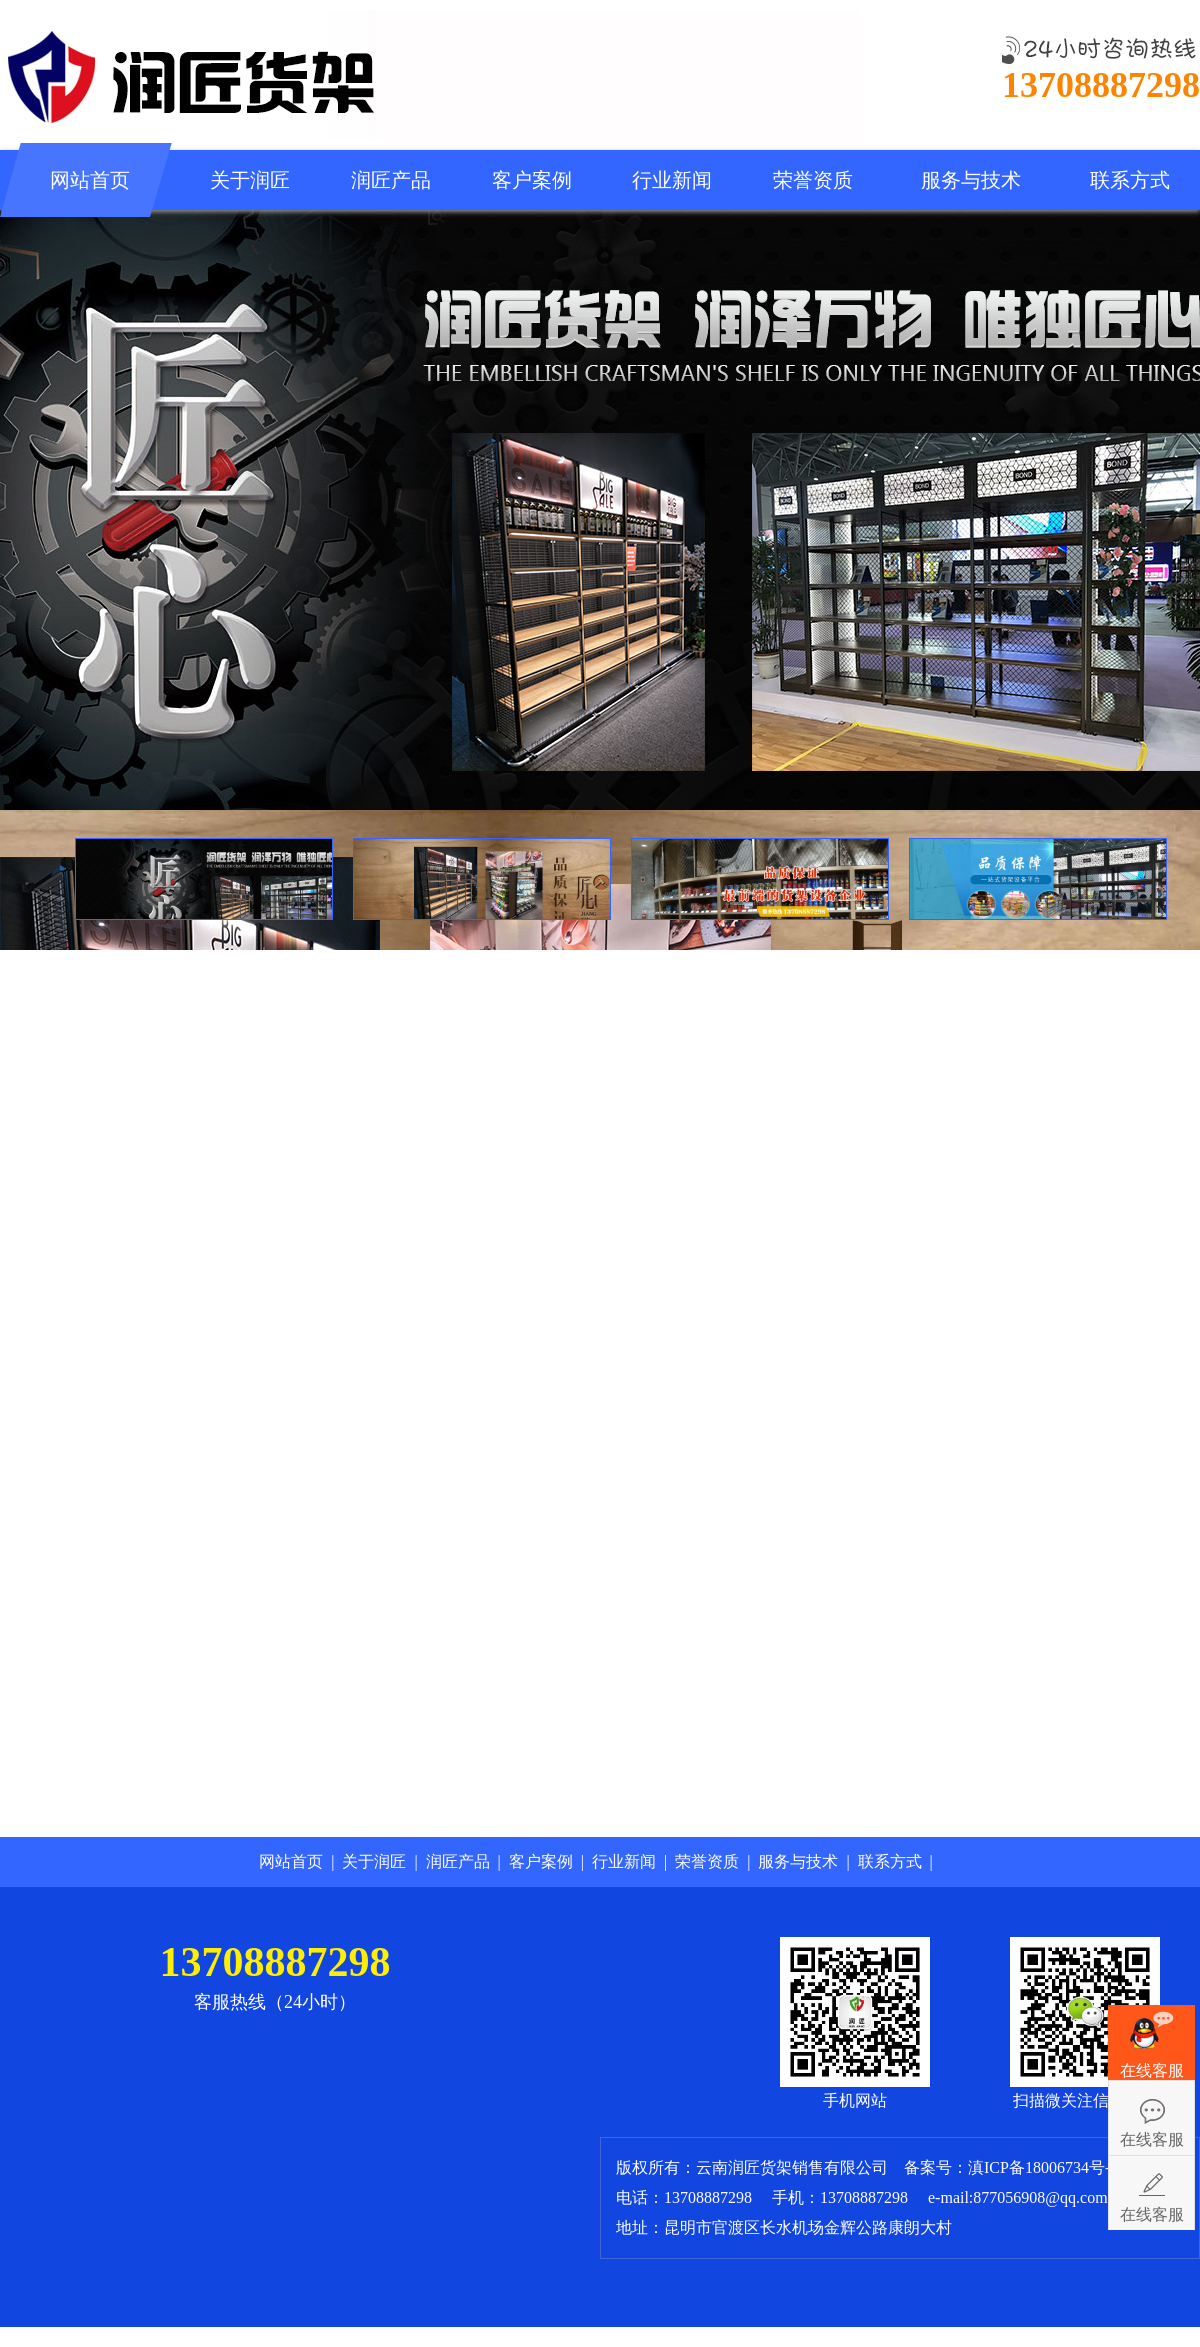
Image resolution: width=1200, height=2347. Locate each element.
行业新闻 (672, 180)
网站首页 (90, 180)
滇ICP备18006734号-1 (1045, 2167)
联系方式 (1130, 180)
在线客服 (1152, 2139)
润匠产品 (391, 180)
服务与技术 (971, 180)
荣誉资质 (813, 180)
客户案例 (532, 180)
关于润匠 (250, 180)
